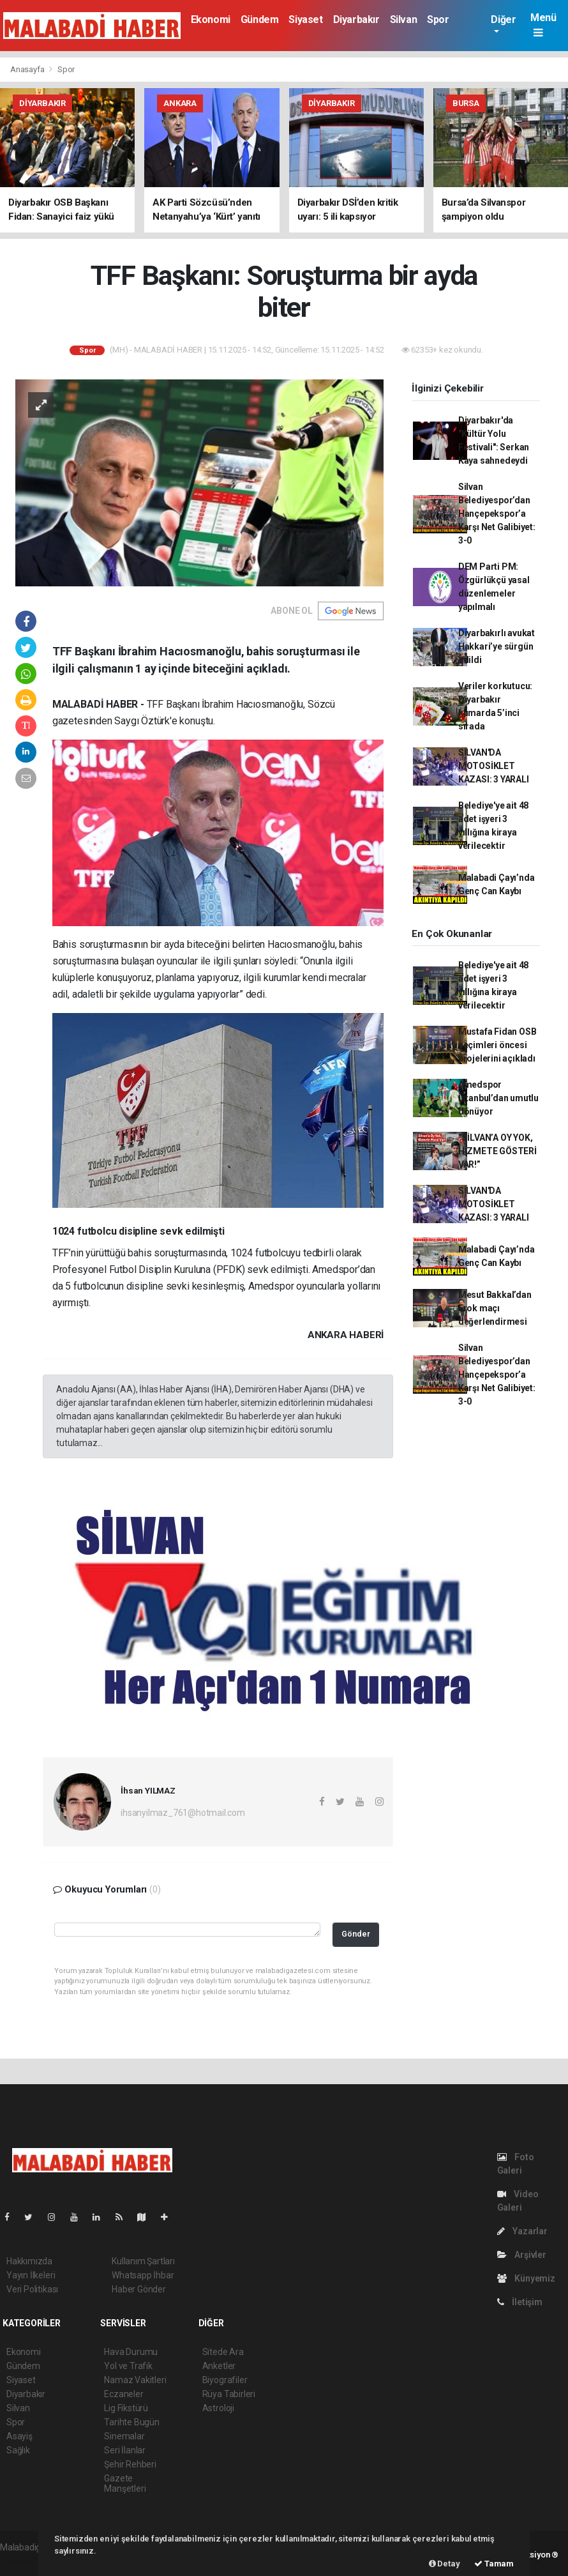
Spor (438, 19)
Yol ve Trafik (128, 2366)
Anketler (218, 2366)
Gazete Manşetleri (125, 2483)
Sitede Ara (223, 2352)
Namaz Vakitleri (135, 2380)
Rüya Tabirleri (228, 2394)
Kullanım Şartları (143, 2261)
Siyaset (305, 19)
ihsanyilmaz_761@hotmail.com (183, 1813)
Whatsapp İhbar (143, 2275)
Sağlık (18, 2450)
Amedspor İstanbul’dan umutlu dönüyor (498, 1098)
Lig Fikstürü (126, 2408)
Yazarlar (522, 2231)
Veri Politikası (32, 2289)
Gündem (260, 19)
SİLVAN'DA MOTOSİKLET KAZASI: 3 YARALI (493, 765)
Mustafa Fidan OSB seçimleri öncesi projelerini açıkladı (497, 1044)
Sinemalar (124, 2436)
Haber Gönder (139, 2289)
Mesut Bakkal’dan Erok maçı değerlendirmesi (495, 1308)
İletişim (519, 2302)
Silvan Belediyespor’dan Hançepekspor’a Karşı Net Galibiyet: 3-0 (496, 513)
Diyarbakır (356, 19)
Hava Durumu (131, 2352)
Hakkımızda (29, 2261)
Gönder (355, 1934)
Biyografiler (225, 2380)
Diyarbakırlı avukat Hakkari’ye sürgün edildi (496, 646)
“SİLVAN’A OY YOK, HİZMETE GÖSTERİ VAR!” (497, 1151)
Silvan (403, 19)
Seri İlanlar (125, 2450)
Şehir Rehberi (130, 2464)
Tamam (494, 2563)
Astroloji (218, 2408)
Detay (444, 2563)
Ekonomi (210, 19)
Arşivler (521, 2255)
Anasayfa (28, 69)
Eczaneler (123, 2394)
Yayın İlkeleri (30, 2275)
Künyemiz (526, 2278)
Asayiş (19, 2436)
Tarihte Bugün (132, 2422)
